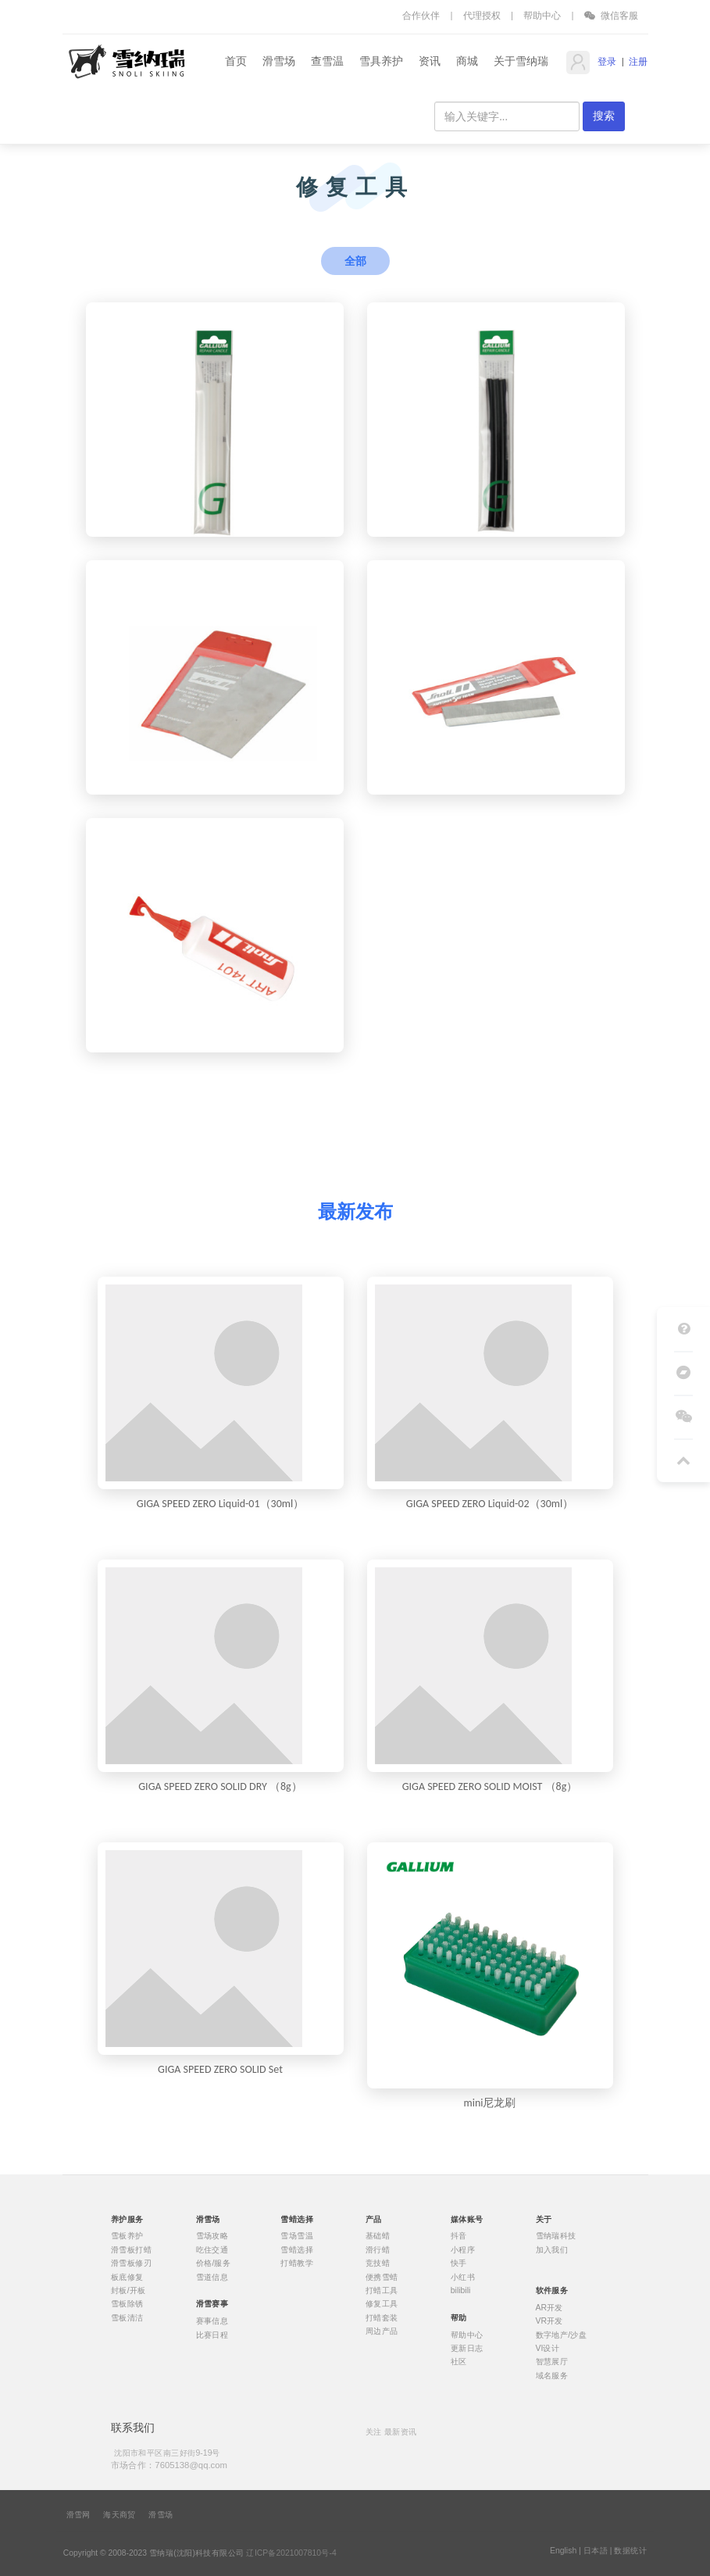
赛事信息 (211, 2321)
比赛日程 (211, 2334)
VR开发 (548, 2321)
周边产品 (382, 2331)
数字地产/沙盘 (561, 2334)
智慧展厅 (551, 2362)
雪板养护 (126, 2236)
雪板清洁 (126, 2317)
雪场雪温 (296, 2236)
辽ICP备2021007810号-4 (291, 2553)
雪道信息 (211, 2276)
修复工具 (382, 2304)
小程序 (462, 2249)
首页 (236, 61)
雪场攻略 (211, 2236)
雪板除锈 (126, 2304)
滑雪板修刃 (130, 2263)
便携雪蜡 (382, 2276)
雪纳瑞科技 (555, 2236)
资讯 (430, 61)
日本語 (595, 2551)
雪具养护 (381, 61)
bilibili (460, 2291)
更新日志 (466, 2348)
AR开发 (548, 2307)
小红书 (462, 2276)
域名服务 (551, 2375)
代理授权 (482, 15)
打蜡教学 (296, 2263)
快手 (458, 2263)
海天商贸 (119, 2515)
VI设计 (547, 2348)
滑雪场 (278, 61)
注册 (637, 61)
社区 (458, 2362)
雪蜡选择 (296, 2249)
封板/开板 (127, 2291)
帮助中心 (542, 15)
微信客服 (611, 15)
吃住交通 (211, 2249)
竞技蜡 (378, 2263)
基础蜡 (378, 2236)
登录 (605, 61)
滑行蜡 (378, 2249)
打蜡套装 (382, 2317)
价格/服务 (212, 2263)
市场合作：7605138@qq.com (168, 2465)
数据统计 (630, 2551)
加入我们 (551, 2249)
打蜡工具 (382, 2291)
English (563, 2551)
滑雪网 (78, 2515)
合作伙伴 (421, 15)
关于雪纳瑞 (521, 61)
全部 (355, 261)
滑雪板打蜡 (130, 2249)
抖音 (458, 2236)
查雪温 (327, 61)
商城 (467, 61)
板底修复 (126, 2276)
